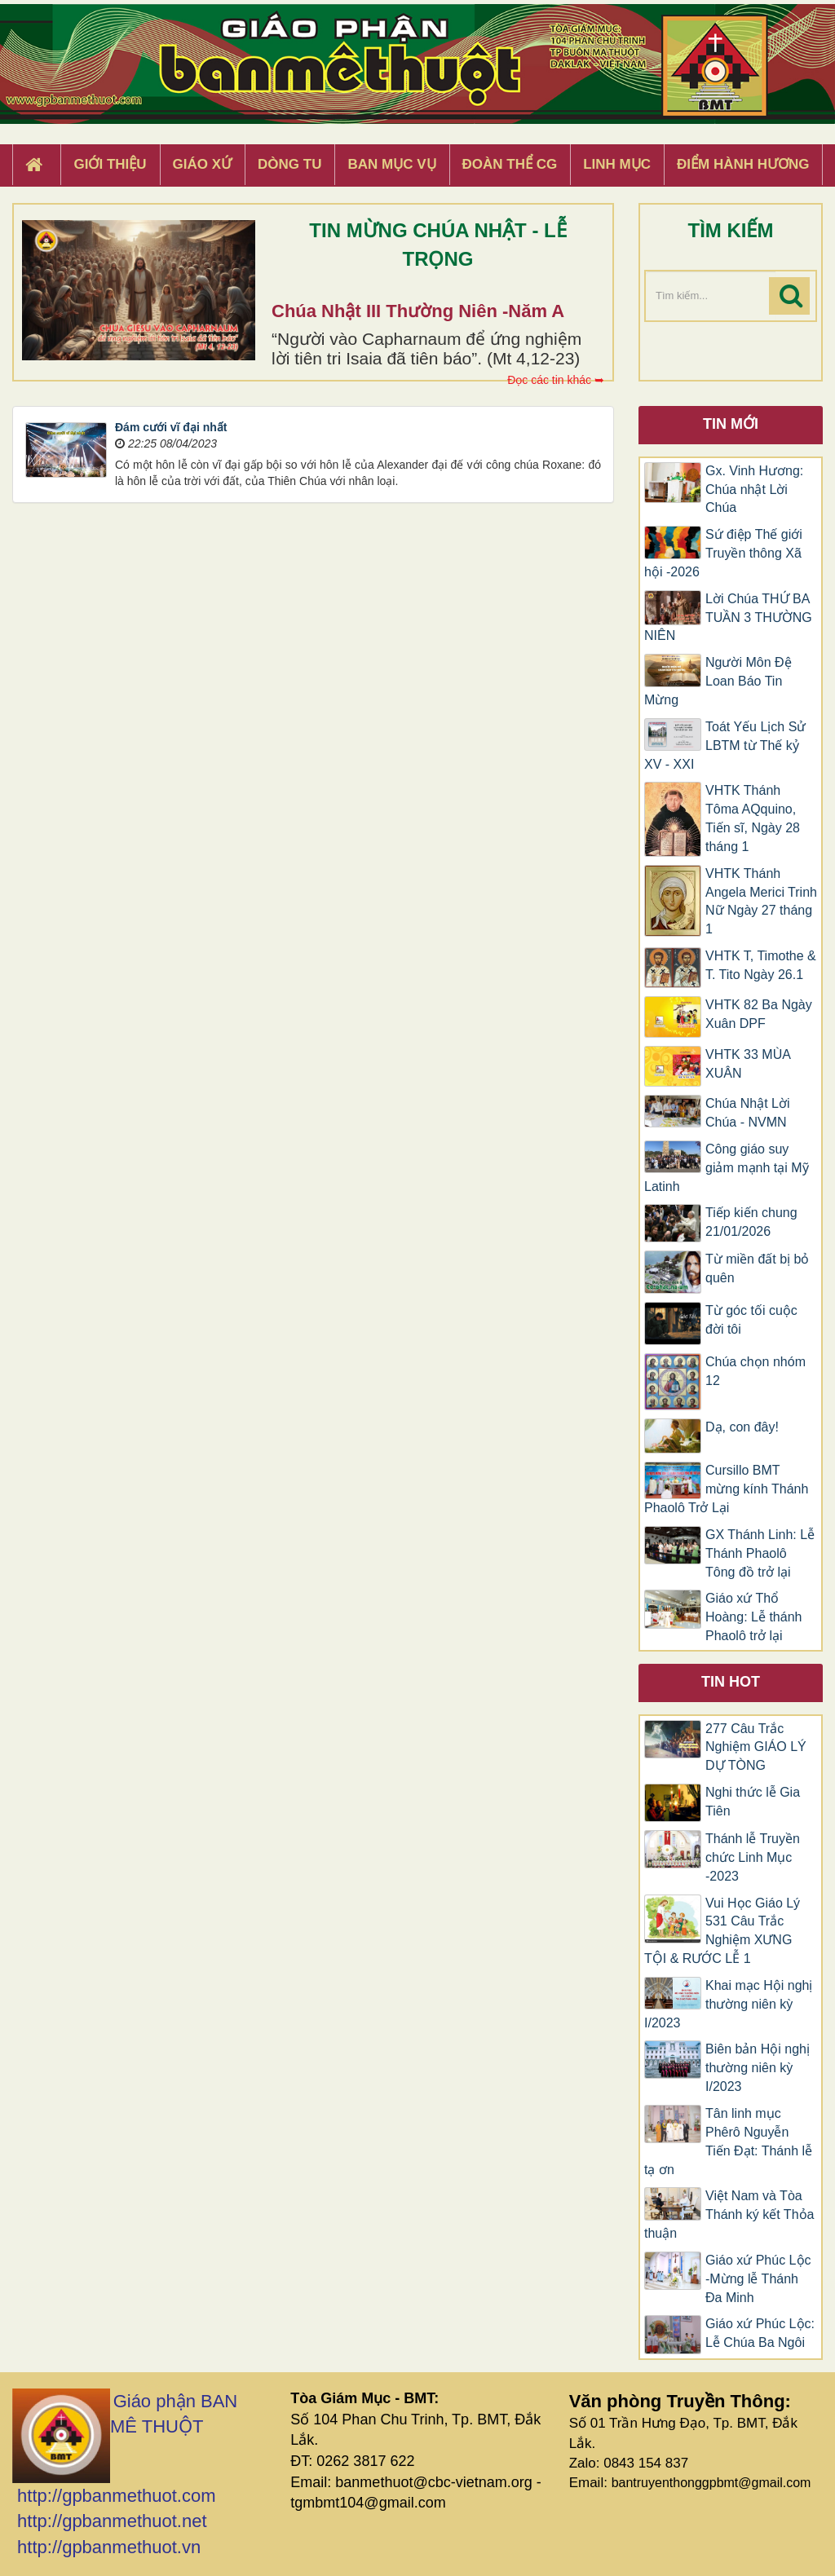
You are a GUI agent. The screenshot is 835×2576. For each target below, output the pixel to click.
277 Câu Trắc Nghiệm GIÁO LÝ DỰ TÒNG (755, 1747)
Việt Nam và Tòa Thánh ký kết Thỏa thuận (729, 2214)
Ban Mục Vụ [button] (391, 164)
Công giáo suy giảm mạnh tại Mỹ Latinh (726, 1167)
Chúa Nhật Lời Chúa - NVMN (747, 1112)
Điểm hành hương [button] (743, 164)
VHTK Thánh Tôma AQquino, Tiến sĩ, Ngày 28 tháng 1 (752, 818)
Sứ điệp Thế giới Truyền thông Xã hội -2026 (723, 553)
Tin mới (730, 424)
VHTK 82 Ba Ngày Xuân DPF (758, 1014)
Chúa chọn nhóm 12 (755, 1371)
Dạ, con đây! (742, 1427)
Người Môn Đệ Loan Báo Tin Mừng (718, 681)
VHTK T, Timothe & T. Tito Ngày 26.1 (760, 965)
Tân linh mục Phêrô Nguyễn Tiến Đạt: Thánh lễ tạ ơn (728, 2141)
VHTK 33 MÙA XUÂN (747, 1064)
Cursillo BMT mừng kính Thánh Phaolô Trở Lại (726, 1489)
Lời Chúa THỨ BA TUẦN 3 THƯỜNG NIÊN (728, 617)
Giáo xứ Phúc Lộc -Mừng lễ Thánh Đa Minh (758, 2279)
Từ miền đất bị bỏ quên (757, 1268)
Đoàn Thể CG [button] (510, 164)
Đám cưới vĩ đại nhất (171, 427)
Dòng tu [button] (289, 164)
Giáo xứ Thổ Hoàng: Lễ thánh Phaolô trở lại (753, 1617)
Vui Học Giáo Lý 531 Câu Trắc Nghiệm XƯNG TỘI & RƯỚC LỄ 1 (722, 1931)
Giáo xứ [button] (202, 164)
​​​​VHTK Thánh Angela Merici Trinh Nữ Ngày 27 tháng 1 (761, 902)
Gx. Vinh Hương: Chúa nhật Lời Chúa (754, 489)
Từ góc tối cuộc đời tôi (751, 1319)
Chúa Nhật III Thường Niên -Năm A (418, 311)
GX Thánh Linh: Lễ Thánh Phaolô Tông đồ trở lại (760, 1553)
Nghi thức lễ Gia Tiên (752, 1801)
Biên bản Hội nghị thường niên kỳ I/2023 (757, 2067)
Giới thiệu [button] (109, 164)
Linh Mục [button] (617, 164)
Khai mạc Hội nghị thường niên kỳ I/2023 (728, 2004)
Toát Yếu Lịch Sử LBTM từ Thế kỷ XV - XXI (725, 745)
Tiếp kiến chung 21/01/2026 (751, 1222)
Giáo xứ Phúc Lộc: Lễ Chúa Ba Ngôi (760, 2333)
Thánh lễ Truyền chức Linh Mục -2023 (752, 1857)
